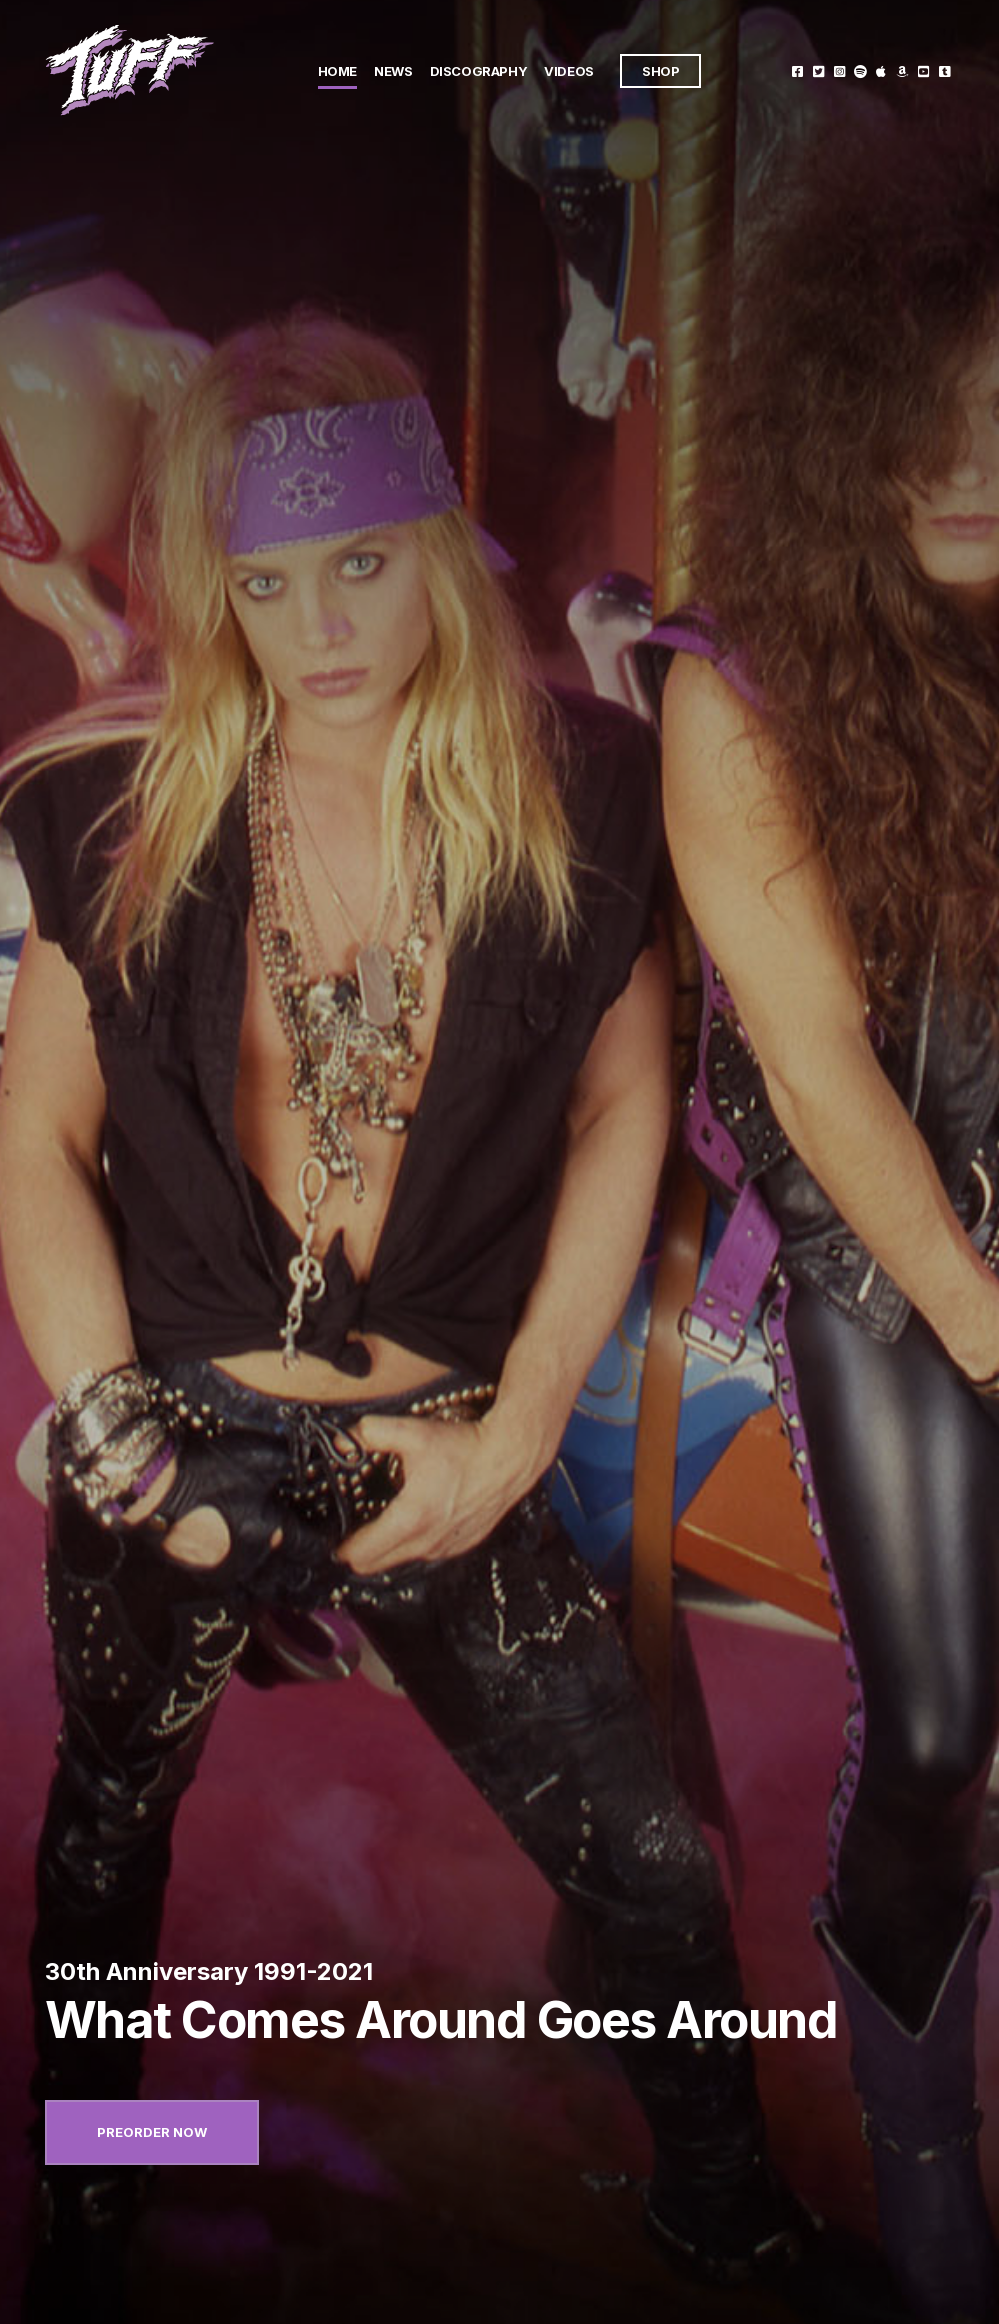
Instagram (839, 70)
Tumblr (944, 70)
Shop (660, 71)
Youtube (923, 70)
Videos (569, 71)
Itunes (881, 70)
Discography (479, 71)
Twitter (818, 70)
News (393, 71)
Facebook (797, 70)
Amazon (902, 70)
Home (337, 71)
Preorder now (152, 2132)
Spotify (860, 70)
